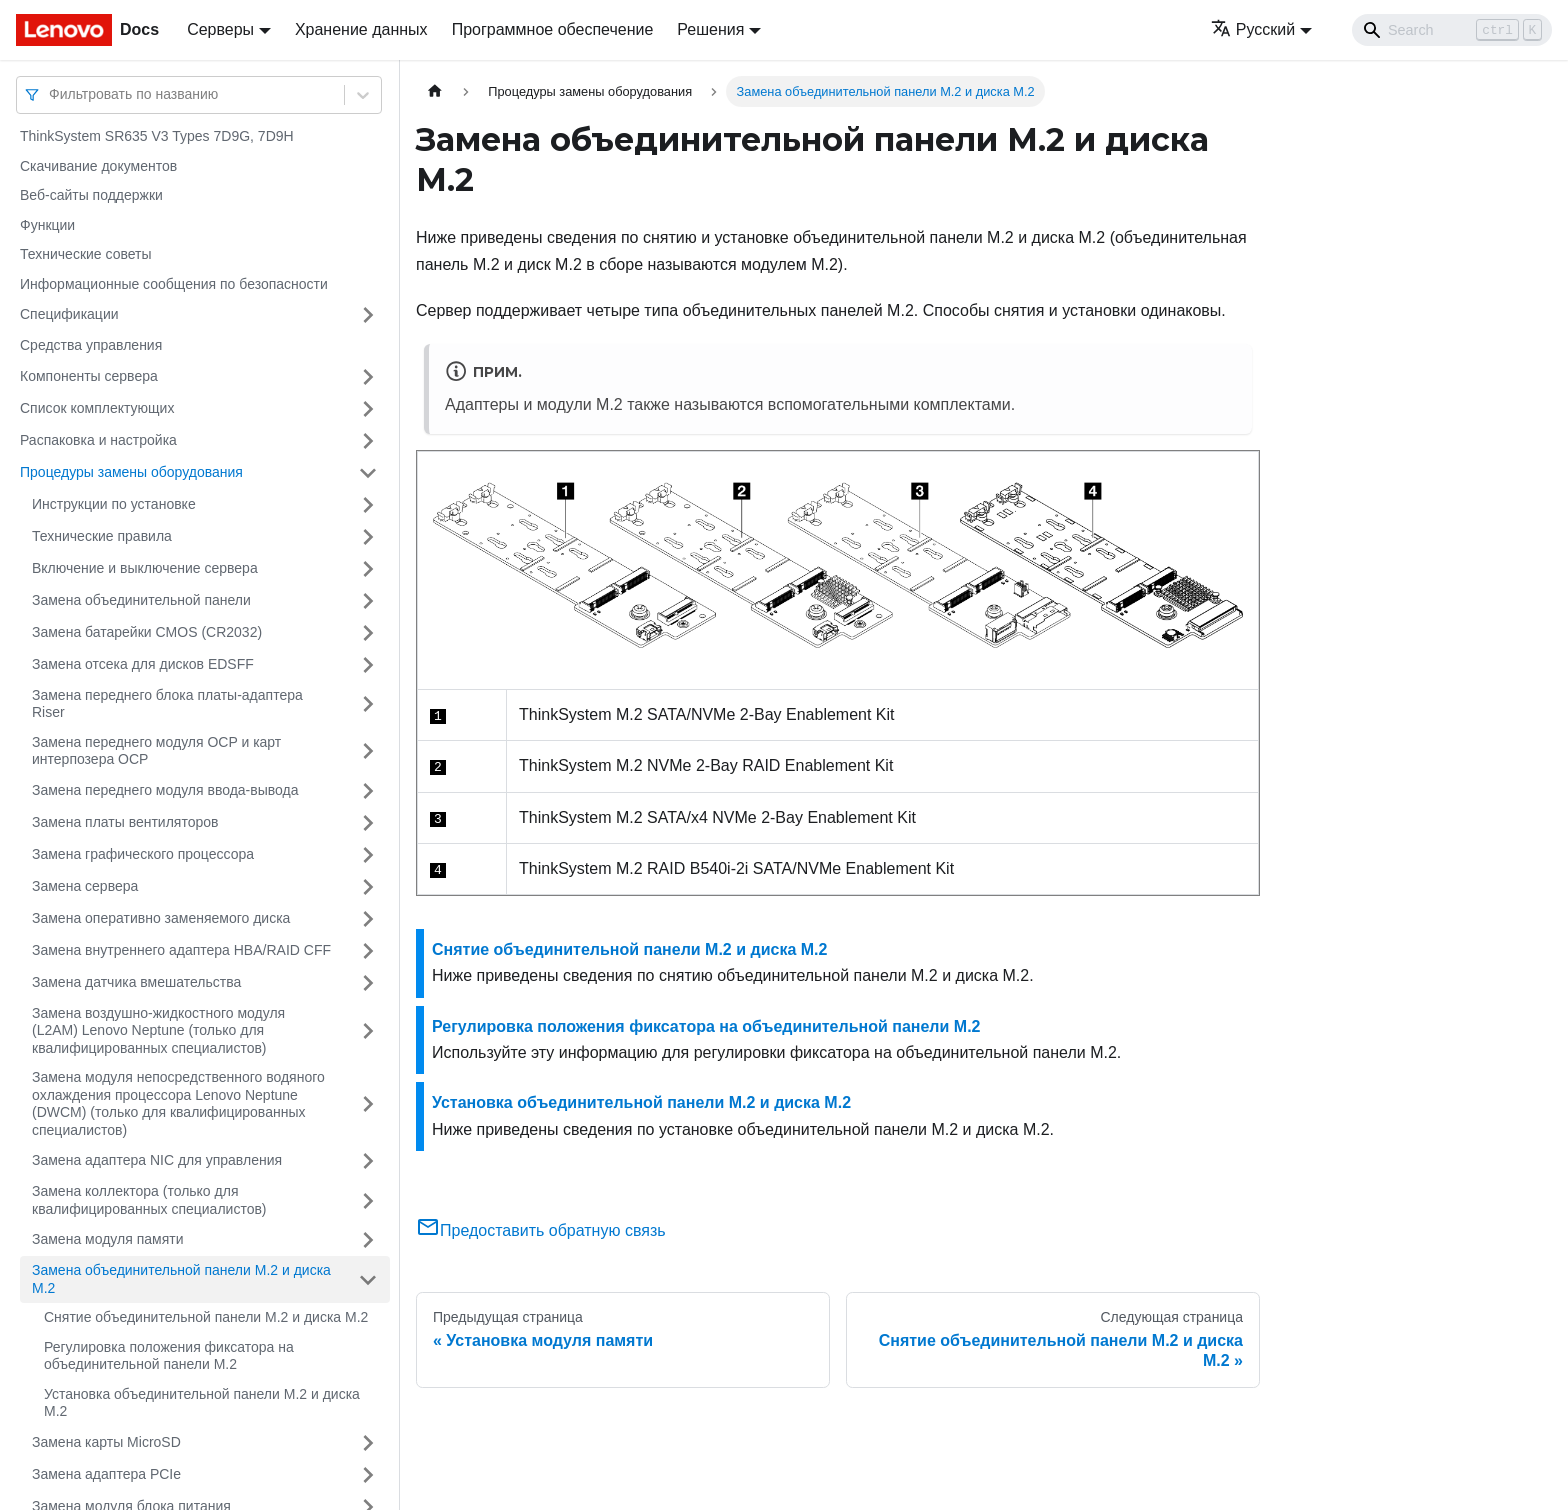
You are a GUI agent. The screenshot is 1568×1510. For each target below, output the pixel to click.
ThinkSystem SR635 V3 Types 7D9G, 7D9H (157, 136)
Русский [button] (1253, 29)
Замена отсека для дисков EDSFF (143, 664)
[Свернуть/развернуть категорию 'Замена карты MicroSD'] (368, 1443)
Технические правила (102, 536)
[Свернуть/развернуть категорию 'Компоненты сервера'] (368, 377)
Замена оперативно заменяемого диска (161, 918)
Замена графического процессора (143, 854)
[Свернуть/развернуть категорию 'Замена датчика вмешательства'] (368, 983)
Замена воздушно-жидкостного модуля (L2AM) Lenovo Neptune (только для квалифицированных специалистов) (158, 1030)
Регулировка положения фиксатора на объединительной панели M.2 (169, 1356)
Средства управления (91, 345)
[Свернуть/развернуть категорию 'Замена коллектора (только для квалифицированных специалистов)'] (368, 1200)
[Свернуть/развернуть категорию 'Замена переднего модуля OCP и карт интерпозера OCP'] (368, 751)
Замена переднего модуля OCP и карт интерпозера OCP (156, 751)
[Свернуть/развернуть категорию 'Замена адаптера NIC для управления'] (368, 1161)
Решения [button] (710, 29)
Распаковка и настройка (98, 440)
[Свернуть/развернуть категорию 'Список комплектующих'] (368, 409)
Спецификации (69, 314)
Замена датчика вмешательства (136, 982)
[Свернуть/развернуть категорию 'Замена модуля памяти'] (368, 1240)
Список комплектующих (97, 408)
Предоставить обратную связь (541, 1230)
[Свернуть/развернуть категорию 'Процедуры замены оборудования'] (368, 473)
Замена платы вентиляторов (125, 822)
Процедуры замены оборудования (131, 472)
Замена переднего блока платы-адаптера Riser (167, 704)
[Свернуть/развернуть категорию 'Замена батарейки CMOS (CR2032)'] (368, 633)
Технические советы (86, 254)
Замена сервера (85, 886)
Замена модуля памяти (107, 1239)
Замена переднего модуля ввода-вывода (165, 790)
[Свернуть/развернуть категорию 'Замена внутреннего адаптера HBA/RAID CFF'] (368, 951)
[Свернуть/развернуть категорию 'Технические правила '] (368, 537)
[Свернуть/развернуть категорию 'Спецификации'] (368, 315)
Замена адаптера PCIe (106, 1474)
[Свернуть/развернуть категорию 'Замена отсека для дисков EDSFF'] (368, 665)
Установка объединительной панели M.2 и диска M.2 (202, 1403)
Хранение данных (361, 29)
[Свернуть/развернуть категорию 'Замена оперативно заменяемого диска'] (368, 919)
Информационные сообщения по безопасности (174, 284)
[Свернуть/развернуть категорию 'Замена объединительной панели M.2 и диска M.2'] (368, 1279)
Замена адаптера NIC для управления (157, 1160)
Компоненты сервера (89, 376)
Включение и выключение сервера (145, 568)
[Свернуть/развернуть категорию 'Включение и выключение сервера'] (368, 569)
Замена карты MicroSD (106, 1442)
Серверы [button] (220, 29)
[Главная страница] (435, 91)
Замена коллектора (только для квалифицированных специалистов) (149, 1200)
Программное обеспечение (553, 29)
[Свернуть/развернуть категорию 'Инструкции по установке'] (368, 505)
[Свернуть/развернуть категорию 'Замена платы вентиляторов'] (368, 823)
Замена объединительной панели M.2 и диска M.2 (181, 1279)
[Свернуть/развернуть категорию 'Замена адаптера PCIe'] (368, 1475)
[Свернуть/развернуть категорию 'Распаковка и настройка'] (368, 441)
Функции (47, 225)
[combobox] (51, 94)
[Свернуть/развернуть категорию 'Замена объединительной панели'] (368, 601)
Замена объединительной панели (141, 600)
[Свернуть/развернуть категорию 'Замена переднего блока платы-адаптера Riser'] (368, 704)
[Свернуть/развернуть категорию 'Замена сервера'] (368, 887)
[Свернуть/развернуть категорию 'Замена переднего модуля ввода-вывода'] (368, 791)
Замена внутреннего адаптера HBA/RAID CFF (181, 950)
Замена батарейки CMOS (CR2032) (147, 632)
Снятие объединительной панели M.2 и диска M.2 (206, 1317)
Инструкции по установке (114, 504)
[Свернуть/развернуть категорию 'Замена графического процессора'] (368, 855)
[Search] (1452, 30)
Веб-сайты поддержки (91, 195)
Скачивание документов (98, 166)
